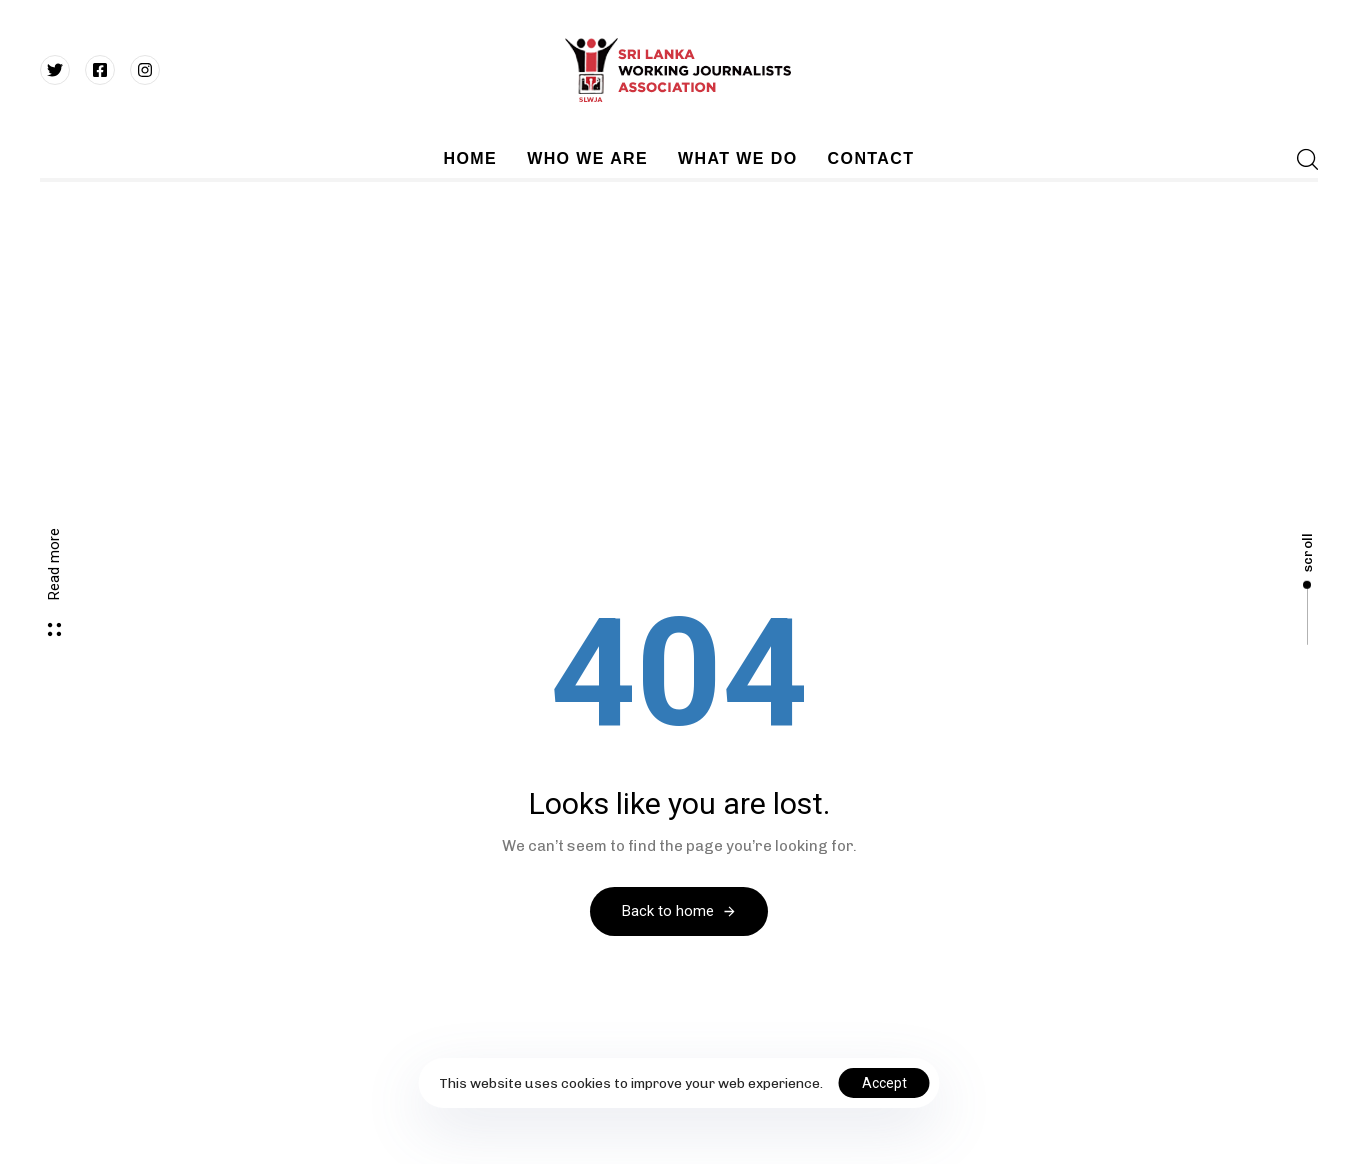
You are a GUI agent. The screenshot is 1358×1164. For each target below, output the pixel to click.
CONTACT (871, 158)
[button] (1301, 159)
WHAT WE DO (737, 158)
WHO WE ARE (587, 158)
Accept (884, 1083)
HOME (471, 158)
